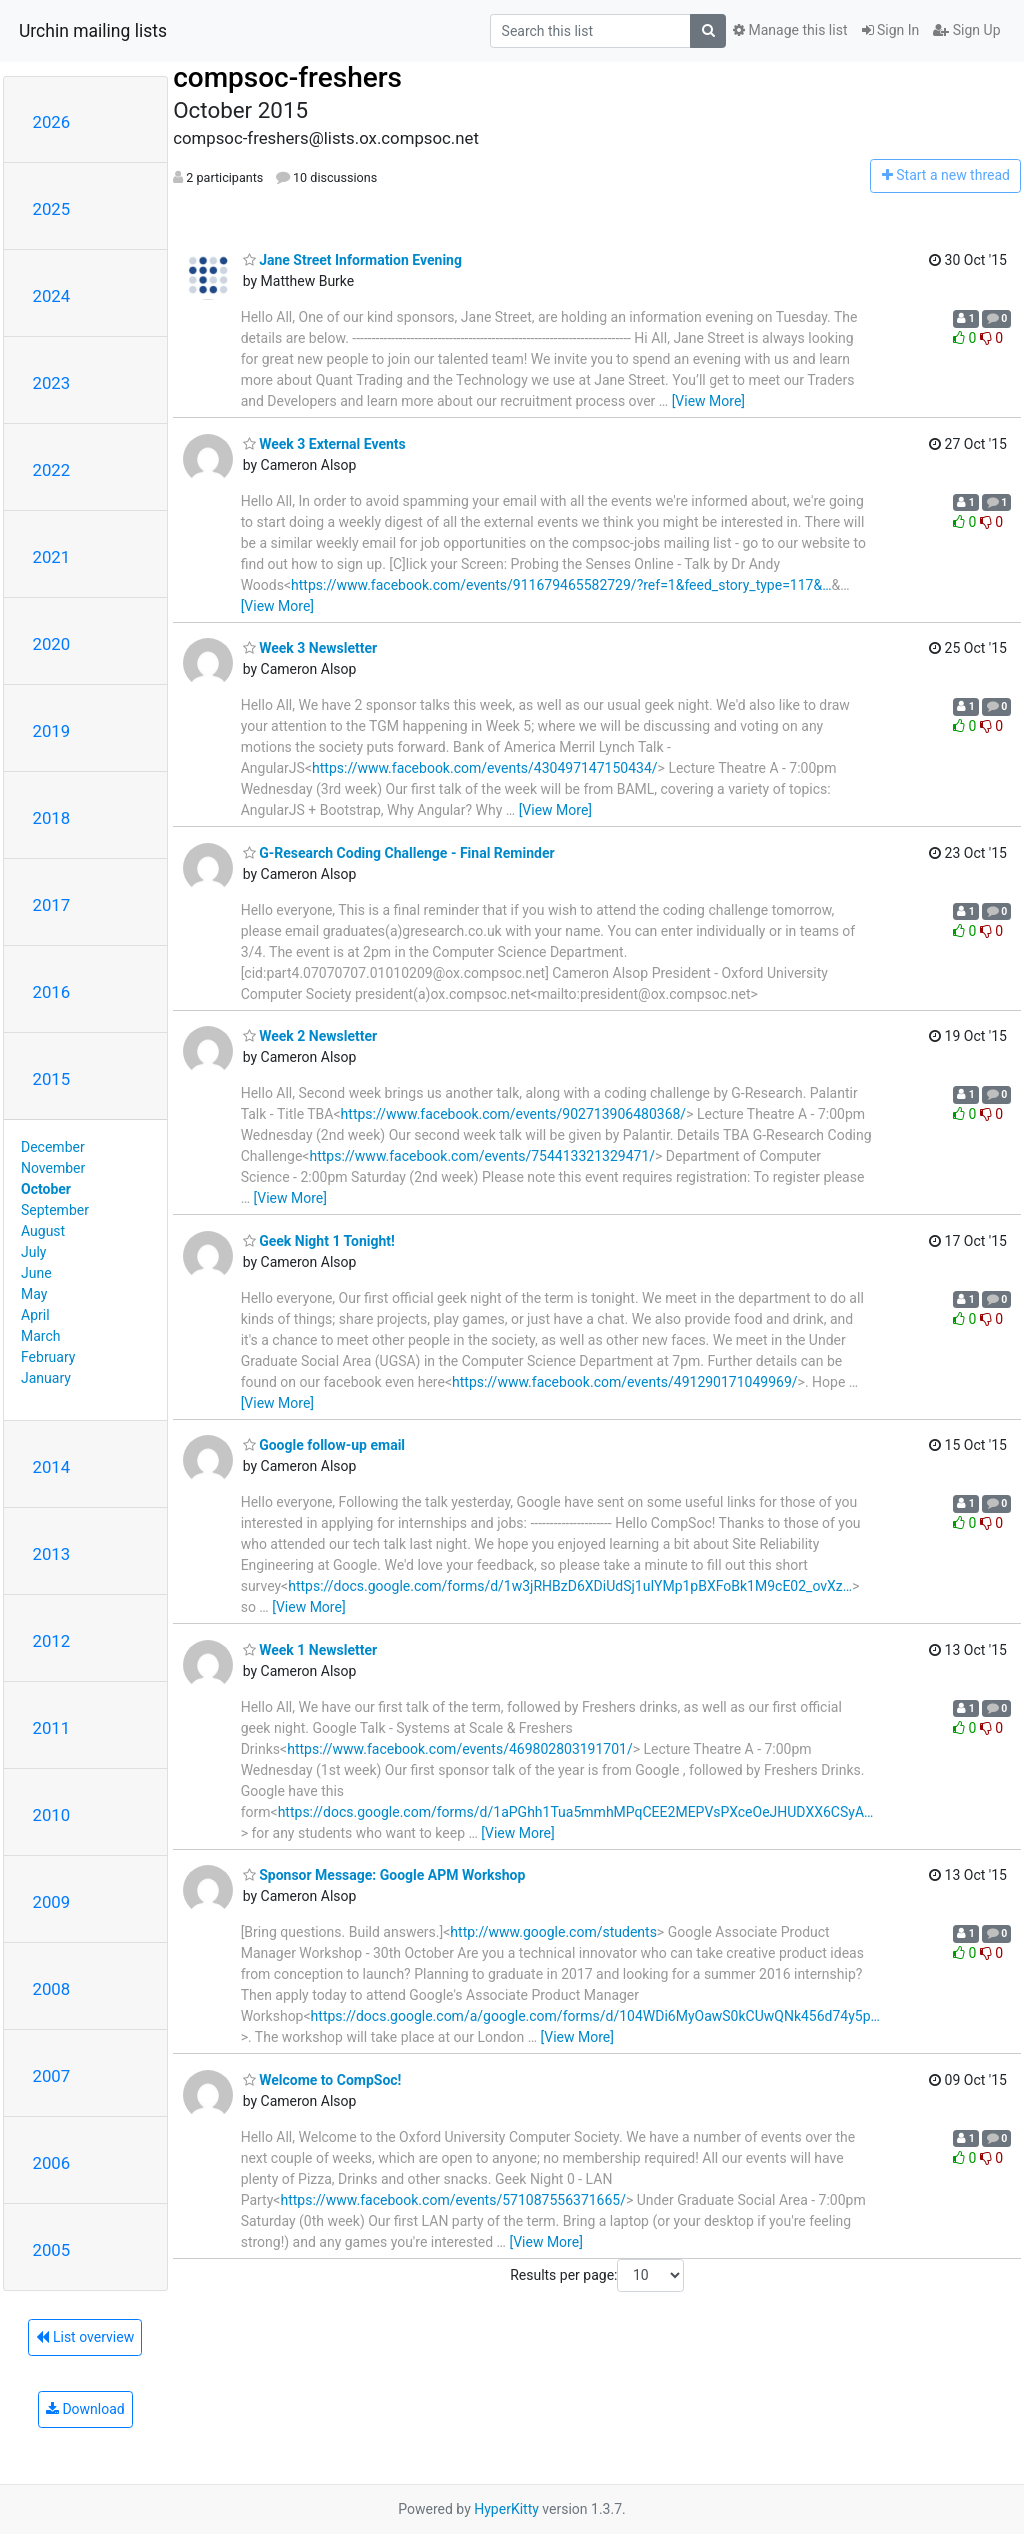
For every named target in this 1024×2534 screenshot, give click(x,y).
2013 (52, 1554)
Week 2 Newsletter (310, 1036)
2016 (52, 992)
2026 (52, 122)
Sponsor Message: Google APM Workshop (384, 1875)
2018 (52, 818)
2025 (52, 209)
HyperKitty (506, 2509)
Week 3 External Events (324, 444)
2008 (52, 1989)
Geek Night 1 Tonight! (319, 1241)
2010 (52, 1815)
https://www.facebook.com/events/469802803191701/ (460, 1749)
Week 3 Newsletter (310, 648)
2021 (52, 557)
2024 (52, 296)
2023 (52, 383)
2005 (52, 2250)
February (48, 1357)
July (33, 1252)
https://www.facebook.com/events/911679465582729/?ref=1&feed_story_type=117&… (561, 585)
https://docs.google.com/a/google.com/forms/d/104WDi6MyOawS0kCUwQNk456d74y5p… (595, 2016)
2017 (52, 905)
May (34, 1294)
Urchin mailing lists (93, 31)
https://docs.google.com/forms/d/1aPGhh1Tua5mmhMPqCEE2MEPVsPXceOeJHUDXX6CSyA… (576, 1812)
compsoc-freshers (287, 77)
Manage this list (790, 30)
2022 (52, 470)
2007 (52, 2076)
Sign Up (966, 30)
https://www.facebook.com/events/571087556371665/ (453, 2200)
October (46, 1189)
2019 (52, 731)
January (46, 1378)
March (41, 1336)
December (53, 1147)
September (55, 1210)
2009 (52, 1902)
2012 (52, 1641)
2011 (52, 1728)
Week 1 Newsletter (310, 1650)
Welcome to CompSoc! (322, 2080)
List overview (85, 2337)
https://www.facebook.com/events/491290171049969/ (625, 1382)
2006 (52, 2163)
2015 (52, 1079)
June (36, 1273)
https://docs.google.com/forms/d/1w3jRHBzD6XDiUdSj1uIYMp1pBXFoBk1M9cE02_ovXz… (570, 1586)
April (35, 1315)
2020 (52, 644)
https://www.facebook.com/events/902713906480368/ (514, 1114)
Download (85, 2409)
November (53, 1168)
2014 (52, 1467)
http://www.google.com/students (553, 1932)
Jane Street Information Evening (352, 260)
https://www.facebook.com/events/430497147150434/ (485, 768)
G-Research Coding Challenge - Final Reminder (399, 853)
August (43, 1231)
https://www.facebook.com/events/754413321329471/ (482, 1156)
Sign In (891, 30)
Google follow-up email (324, 1445)
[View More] (708, 401)
